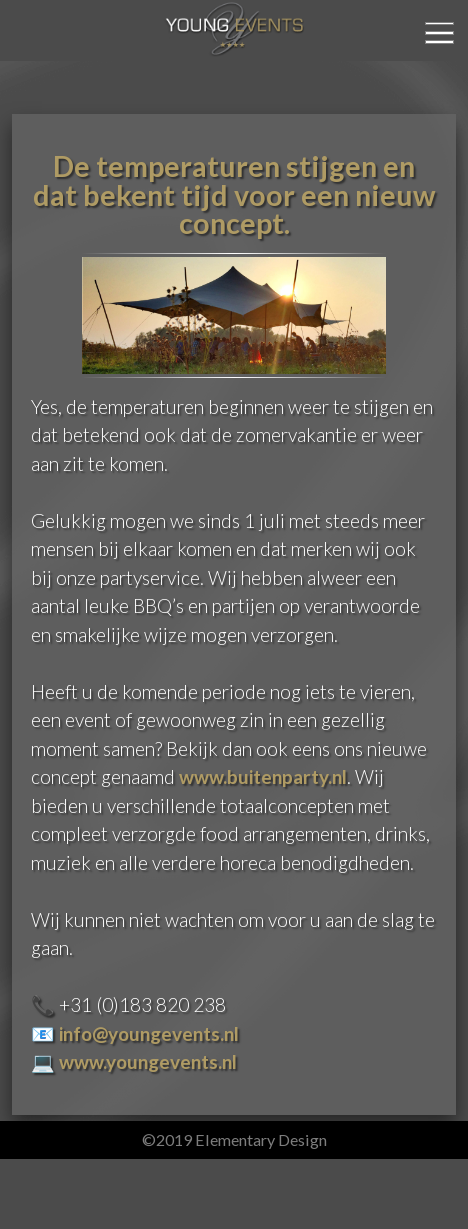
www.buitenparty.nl (263, 776)
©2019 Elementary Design (234, 1139)
